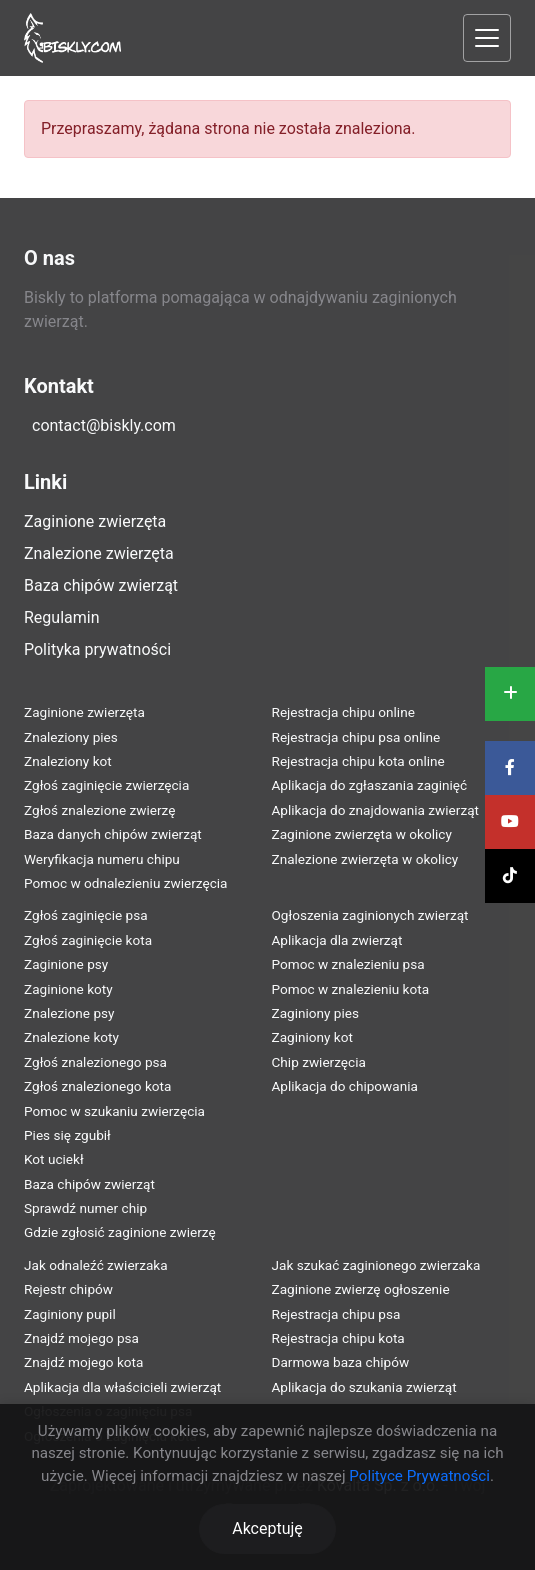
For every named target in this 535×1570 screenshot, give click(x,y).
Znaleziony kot (68, 761)
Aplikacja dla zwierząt (337, 940)
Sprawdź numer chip (85, 1208)
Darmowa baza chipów (341, 1362)
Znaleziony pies (71, 737)
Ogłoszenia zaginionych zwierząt (370, 915)
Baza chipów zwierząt (101, 585)
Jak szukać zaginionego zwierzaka (376, 1265)
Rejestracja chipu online (343, 712)
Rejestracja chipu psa (336, 1314)
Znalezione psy (69, 1013)
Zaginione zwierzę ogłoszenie (361, 1289)
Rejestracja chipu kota (338, 1338)
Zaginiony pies (316, 1013)
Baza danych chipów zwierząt (113, 834)
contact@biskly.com (104, 425)
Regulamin (62, 617)
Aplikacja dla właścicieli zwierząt (122, 1387)
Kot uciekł (54, 1159)
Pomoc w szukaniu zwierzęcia (114, 1111)
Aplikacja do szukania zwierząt (364, 1387)
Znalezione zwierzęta (99, 553)
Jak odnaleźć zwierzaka (96, 1265)
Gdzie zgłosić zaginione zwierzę (120, 1232)
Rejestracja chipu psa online (356, 737)
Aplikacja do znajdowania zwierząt (376, 810)
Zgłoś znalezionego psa (95, 1062)
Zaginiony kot (312, 1037)
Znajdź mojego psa (81, 1338)
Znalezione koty (71, 1037)
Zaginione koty (68, 989)
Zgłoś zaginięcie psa (86, 915)
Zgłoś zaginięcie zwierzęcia (106, 785)
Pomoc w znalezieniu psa (348, 964)
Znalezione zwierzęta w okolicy (365, 859)
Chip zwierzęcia (319, 1062)
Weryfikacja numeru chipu (102, 859)
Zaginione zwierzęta (95, 521)
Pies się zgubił (67, 1135)
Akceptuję (267, 1528)
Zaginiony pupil (70, 1314)
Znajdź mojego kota (83, 1362)
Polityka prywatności (97, 649)
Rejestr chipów (68, 1289)
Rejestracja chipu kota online (358, 761)
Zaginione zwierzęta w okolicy (362, 834)
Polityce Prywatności (419, 1476)
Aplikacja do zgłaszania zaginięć (370, 785)
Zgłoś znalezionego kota (97, 1086)
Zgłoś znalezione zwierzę (99, 810)
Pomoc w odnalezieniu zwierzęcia (126, 883)
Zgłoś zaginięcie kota (88, 940)
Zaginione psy (66, 964)
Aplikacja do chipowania (345, 1086)
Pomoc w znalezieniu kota (351, 989)
